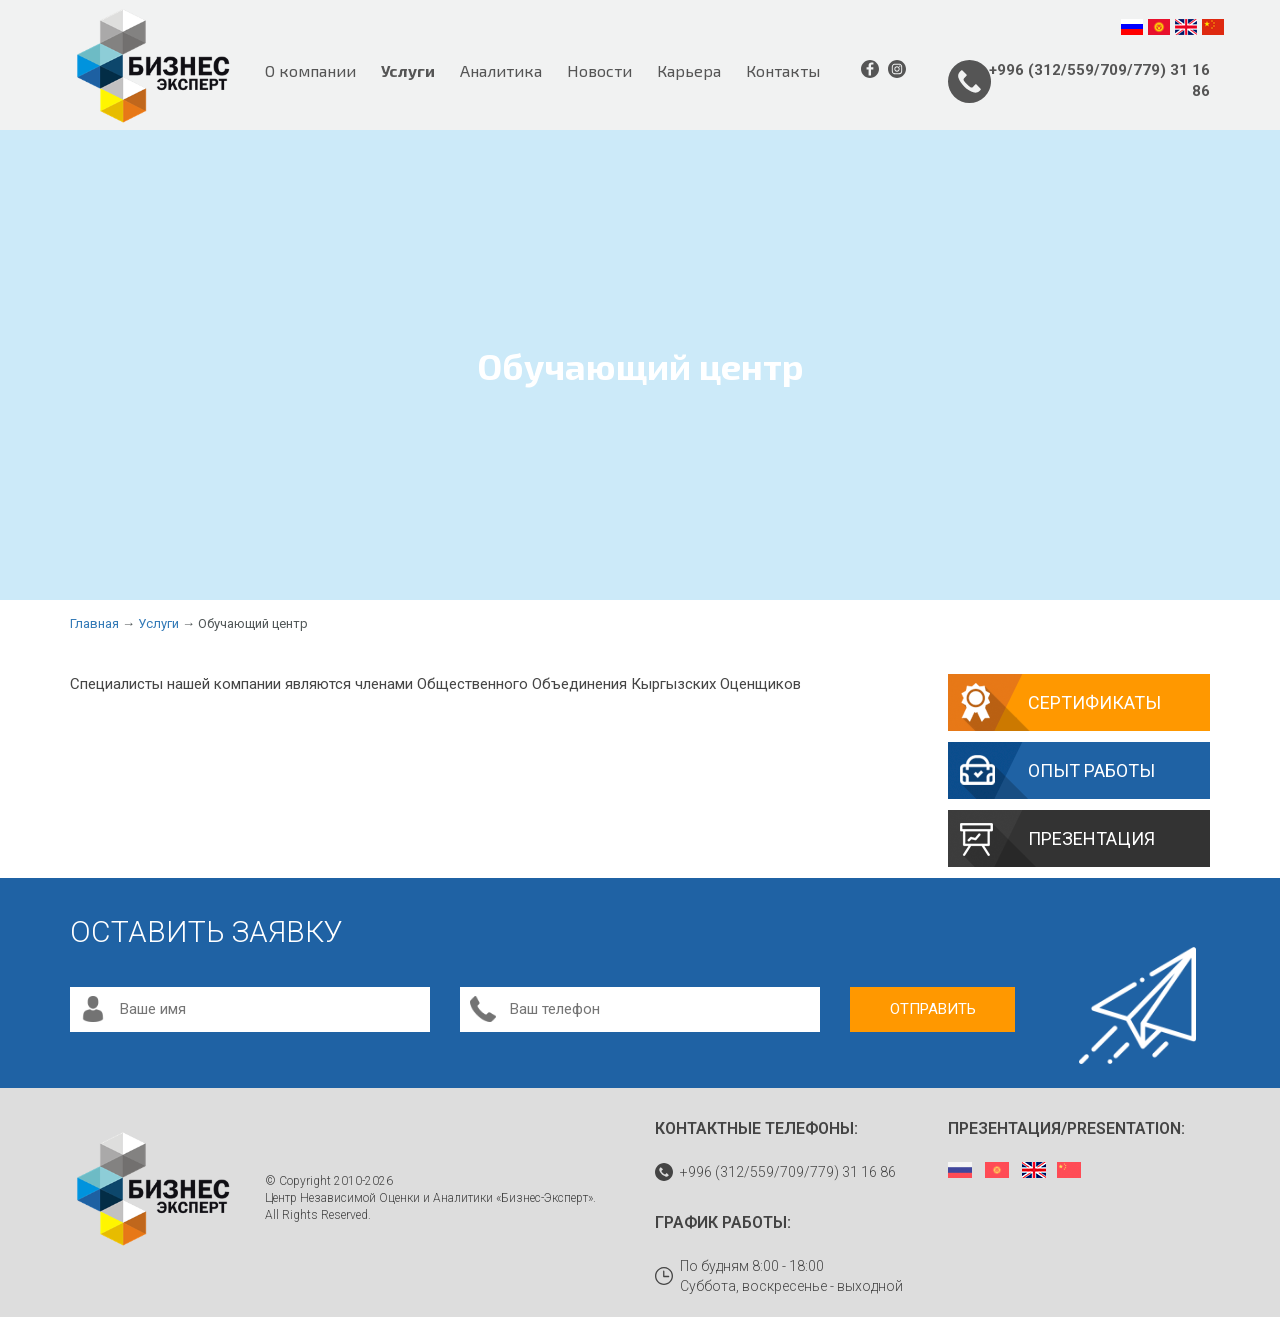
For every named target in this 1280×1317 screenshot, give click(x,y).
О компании (310, 70)
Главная (94, 623)
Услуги (408, 70)
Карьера (689, 70)
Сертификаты (1094, 702)
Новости (599, 70)
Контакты (783, 70)
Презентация (1091, 838)
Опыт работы (1091, 770)
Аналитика (501, 70)
